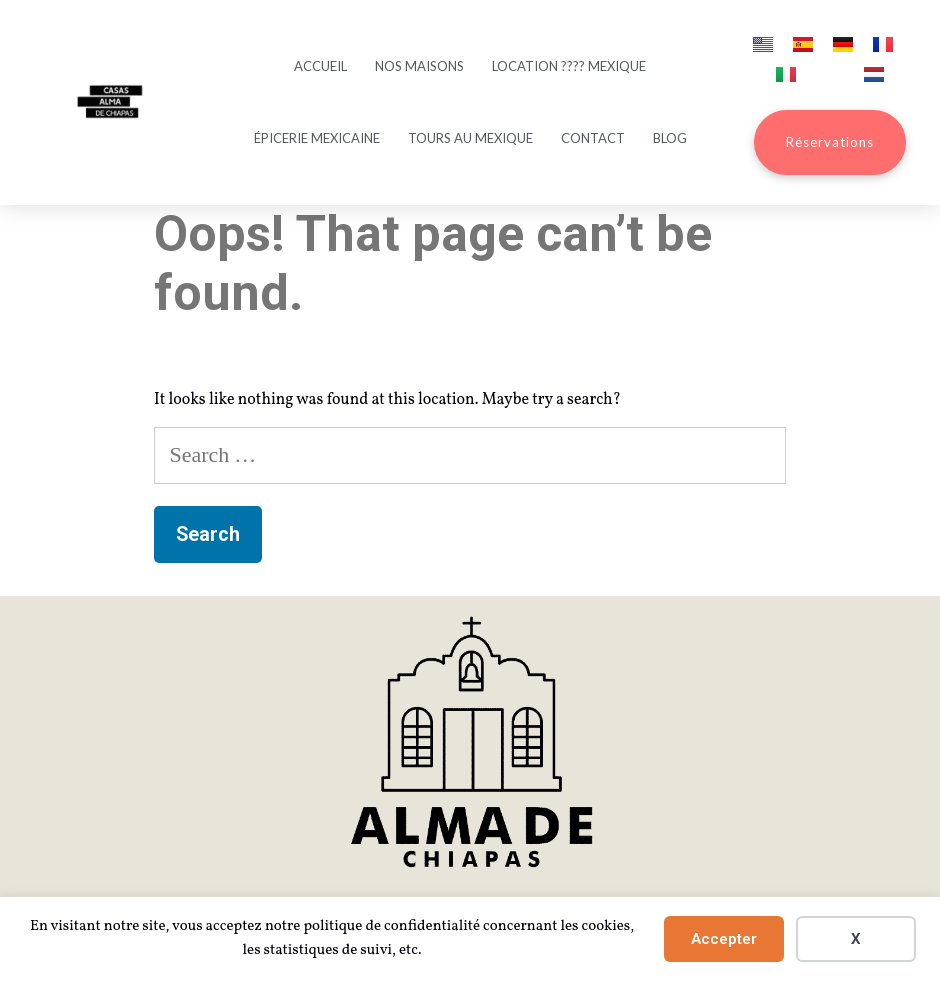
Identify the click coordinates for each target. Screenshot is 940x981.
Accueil (320, 66)
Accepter (724, 939)
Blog (670, 138)
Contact (593, 138)
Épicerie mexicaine (317, 138)
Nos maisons (419, 66)
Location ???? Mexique (569, 66)
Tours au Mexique (470, 138)
